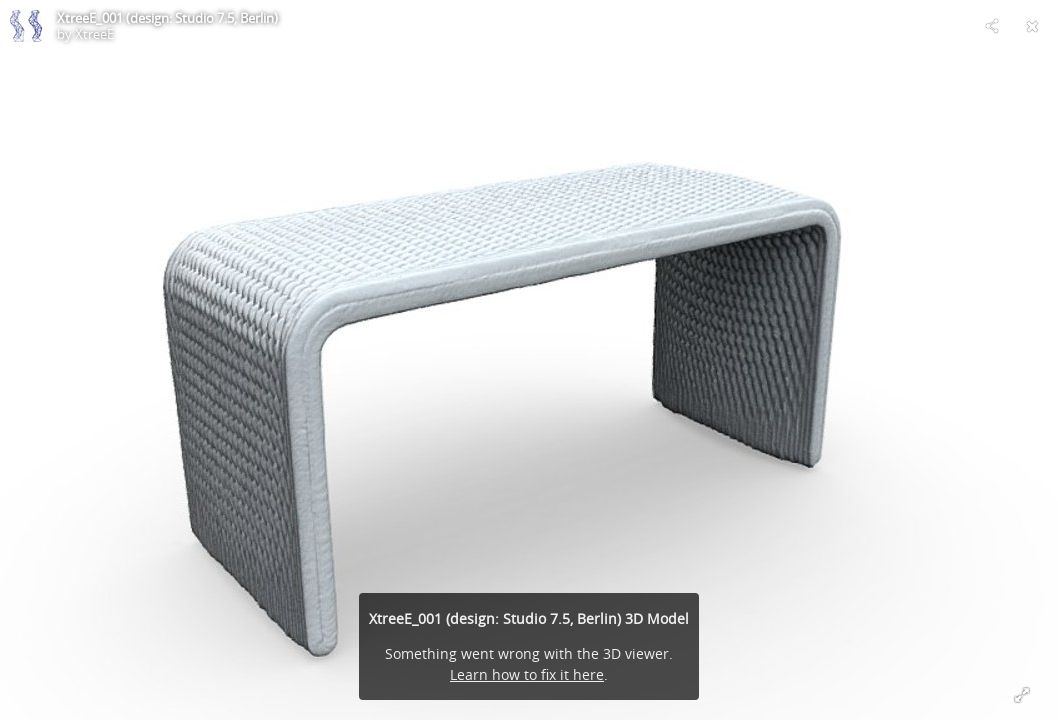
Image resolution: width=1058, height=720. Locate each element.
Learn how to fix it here (527, 674)
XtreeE (94, 34)
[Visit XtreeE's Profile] (26, 26)
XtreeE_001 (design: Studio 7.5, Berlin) (167, 18)
